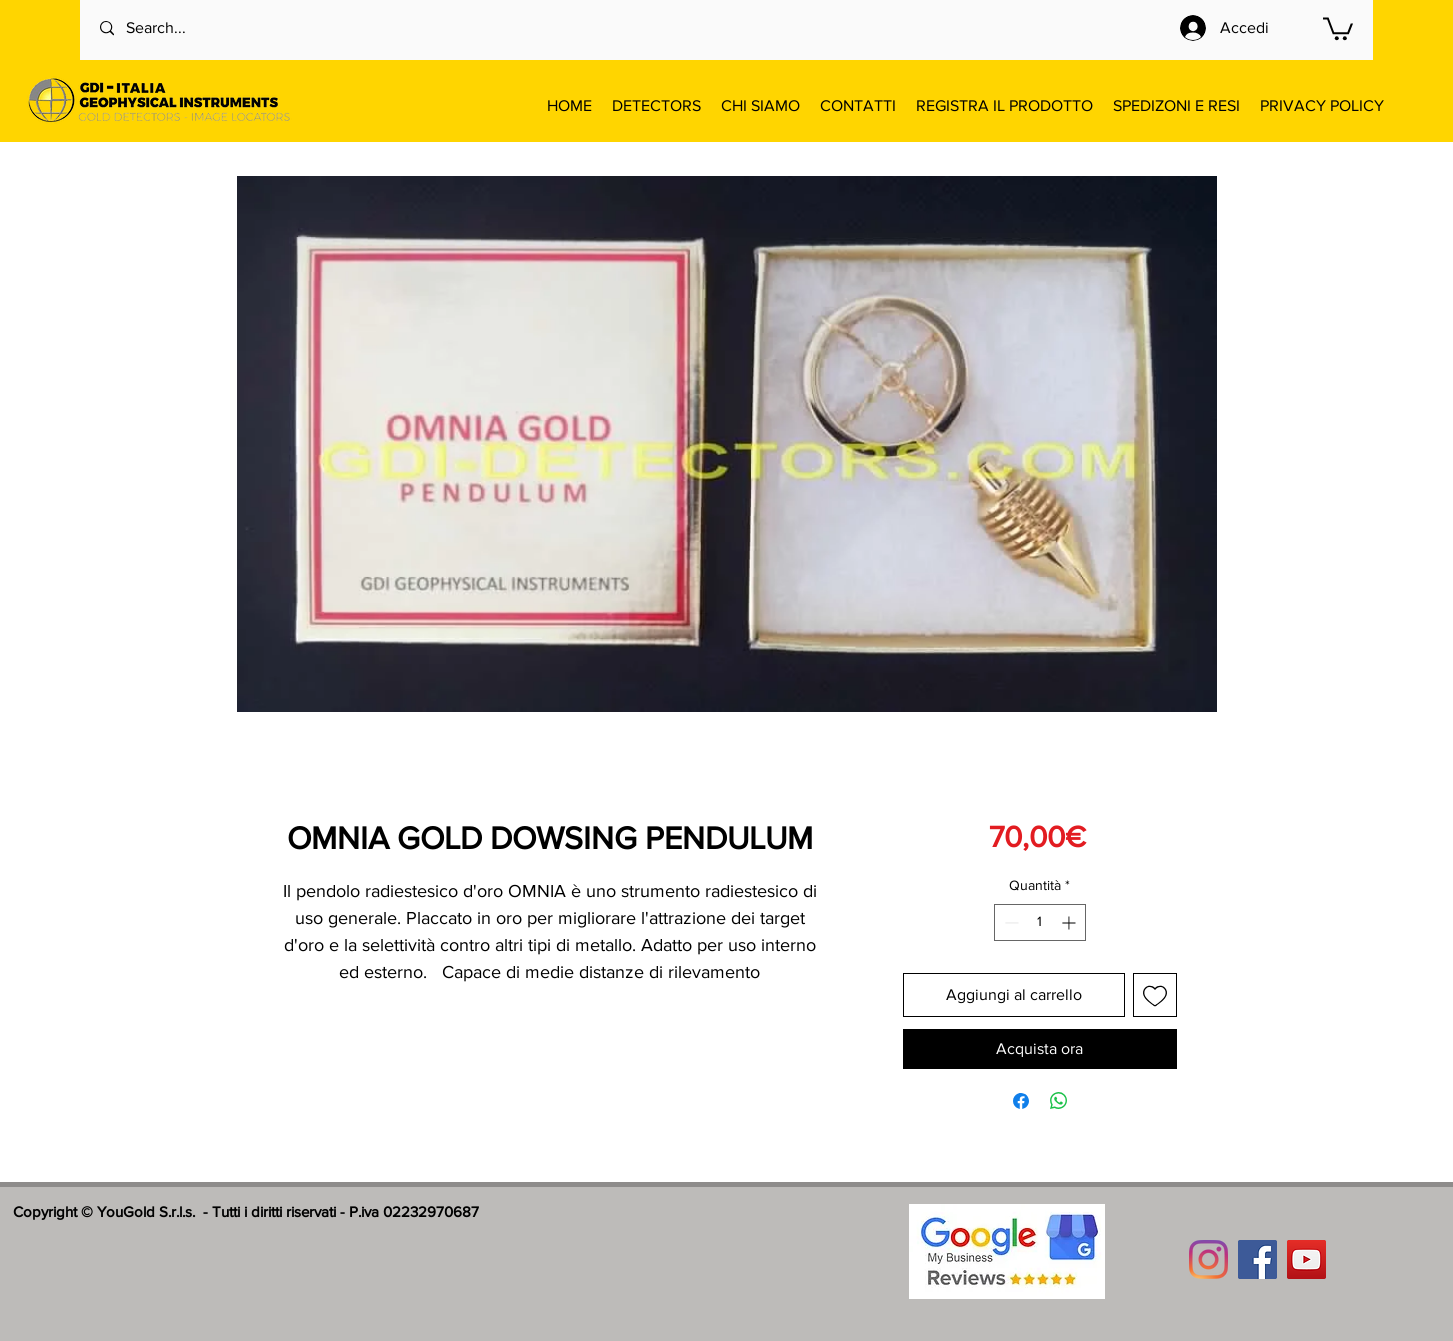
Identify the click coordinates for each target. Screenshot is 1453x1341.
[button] (1338, 27)
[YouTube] (1306, 1259)
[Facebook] (1257, 1259)
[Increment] (1070, 922)
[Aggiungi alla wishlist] (1155, 995)
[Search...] (181, 28)
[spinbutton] (1040, 922)
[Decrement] (1009, 922)
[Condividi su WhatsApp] (1059, 1101)
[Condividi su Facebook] (1021, 1101)
